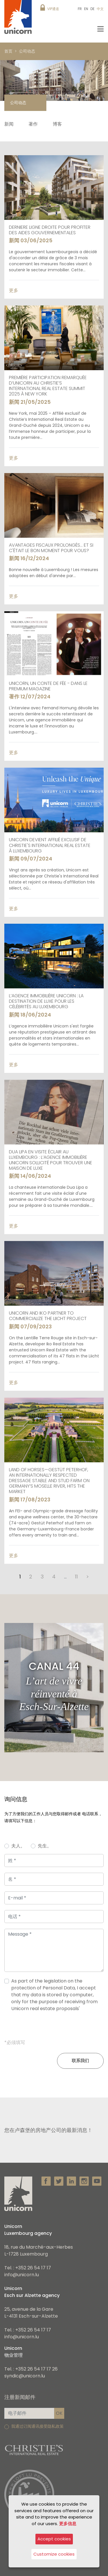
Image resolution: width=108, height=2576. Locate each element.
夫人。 (18, 1846)
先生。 (45, 1846)
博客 (57, 124)
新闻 (9, 124)
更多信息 (67, 2524)
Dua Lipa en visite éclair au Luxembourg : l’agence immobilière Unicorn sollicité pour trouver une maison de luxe (50, 1160)
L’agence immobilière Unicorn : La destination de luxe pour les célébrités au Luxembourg (46, 1001)
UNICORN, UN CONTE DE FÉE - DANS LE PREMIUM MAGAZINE (48, 686)
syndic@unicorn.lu (24, 2376)
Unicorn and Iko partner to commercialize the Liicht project (48, 1316)
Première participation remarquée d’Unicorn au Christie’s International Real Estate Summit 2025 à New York (48, 385)
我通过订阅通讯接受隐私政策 (37, 2426)
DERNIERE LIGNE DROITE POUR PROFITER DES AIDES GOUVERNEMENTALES (49, 230)
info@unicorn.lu (21, 2274)
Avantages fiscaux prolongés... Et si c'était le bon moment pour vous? (51, 548)
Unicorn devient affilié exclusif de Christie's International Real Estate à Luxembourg (49, 845)
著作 (33, 124)
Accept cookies (54, 2539)
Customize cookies (54, 2554)
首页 (8, 51)
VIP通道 (53, 8)
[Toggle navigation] (100, 28)
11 (76, 1576)
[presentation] (54, 2028)
